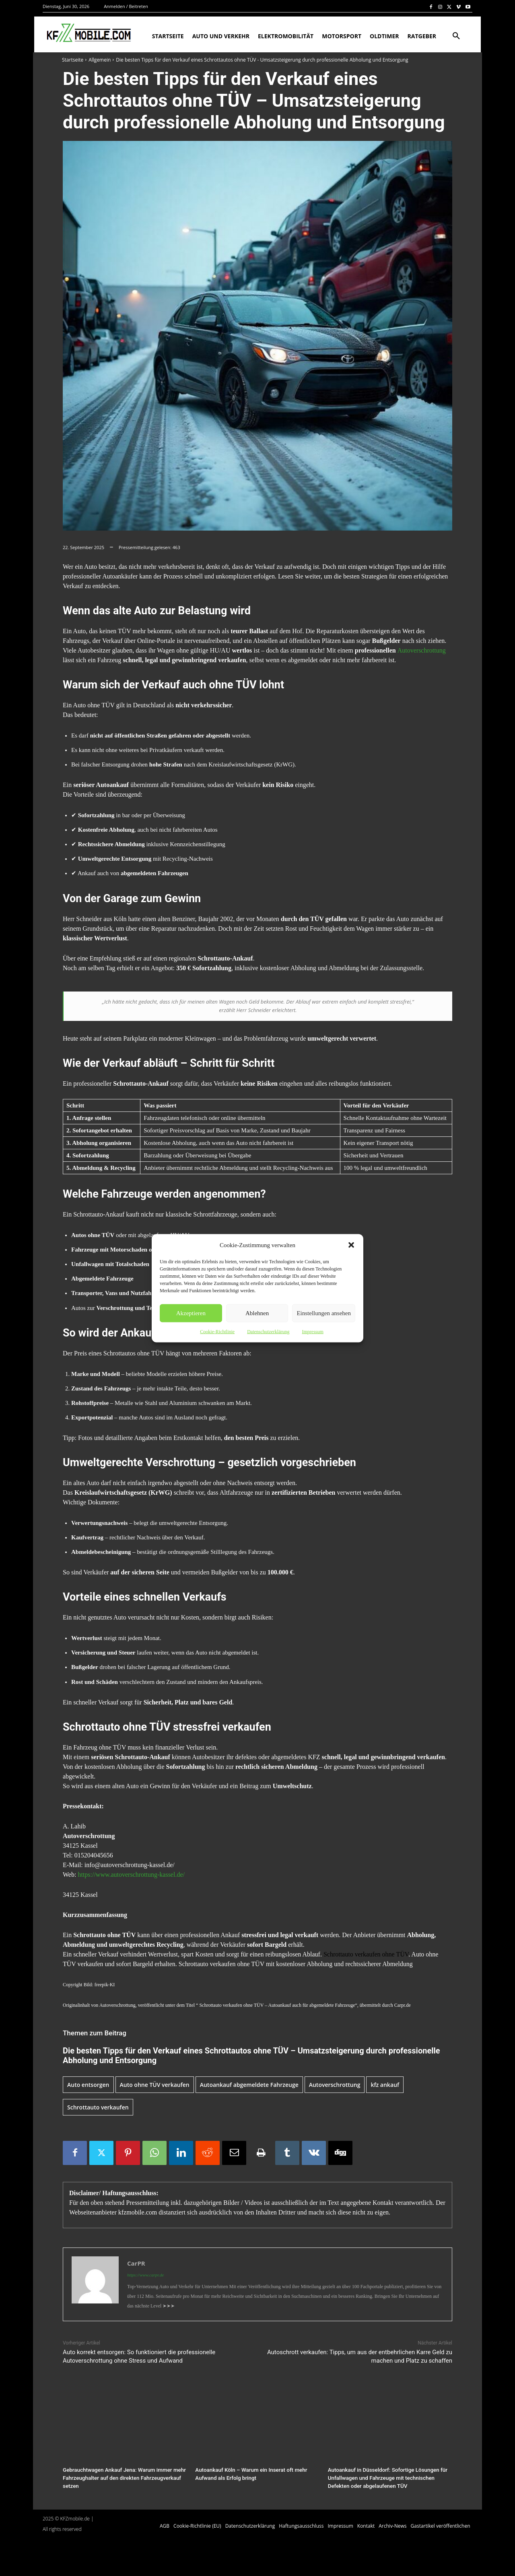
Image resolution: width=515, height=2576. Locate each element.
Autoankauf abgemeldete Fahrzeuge (249, 2084)
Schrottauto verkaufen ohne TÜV (365, 1954)
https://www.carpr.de (145, 2274)
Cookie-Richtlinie (217, 1331)
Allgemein (100, 59)
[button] (351, 1245)
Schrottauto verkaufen (98, 2107)
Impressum (312, 1331)
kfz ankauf (385, 2084)
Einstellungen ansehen (324, 1313)
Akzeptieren (191, 1313)
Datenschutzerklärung (268, 1331)
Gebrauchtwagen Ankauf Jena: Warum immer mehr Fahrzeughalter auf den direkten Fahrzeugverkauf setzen (122, 2478)
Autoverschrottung (422, 650)
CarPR (136, 2263)
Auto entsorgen (88, 2084)
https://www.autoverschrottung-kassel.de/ (131, 1874)
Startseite (72, 59)
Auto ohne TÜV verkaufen (155, 2084)
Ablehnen (257, 1313)
